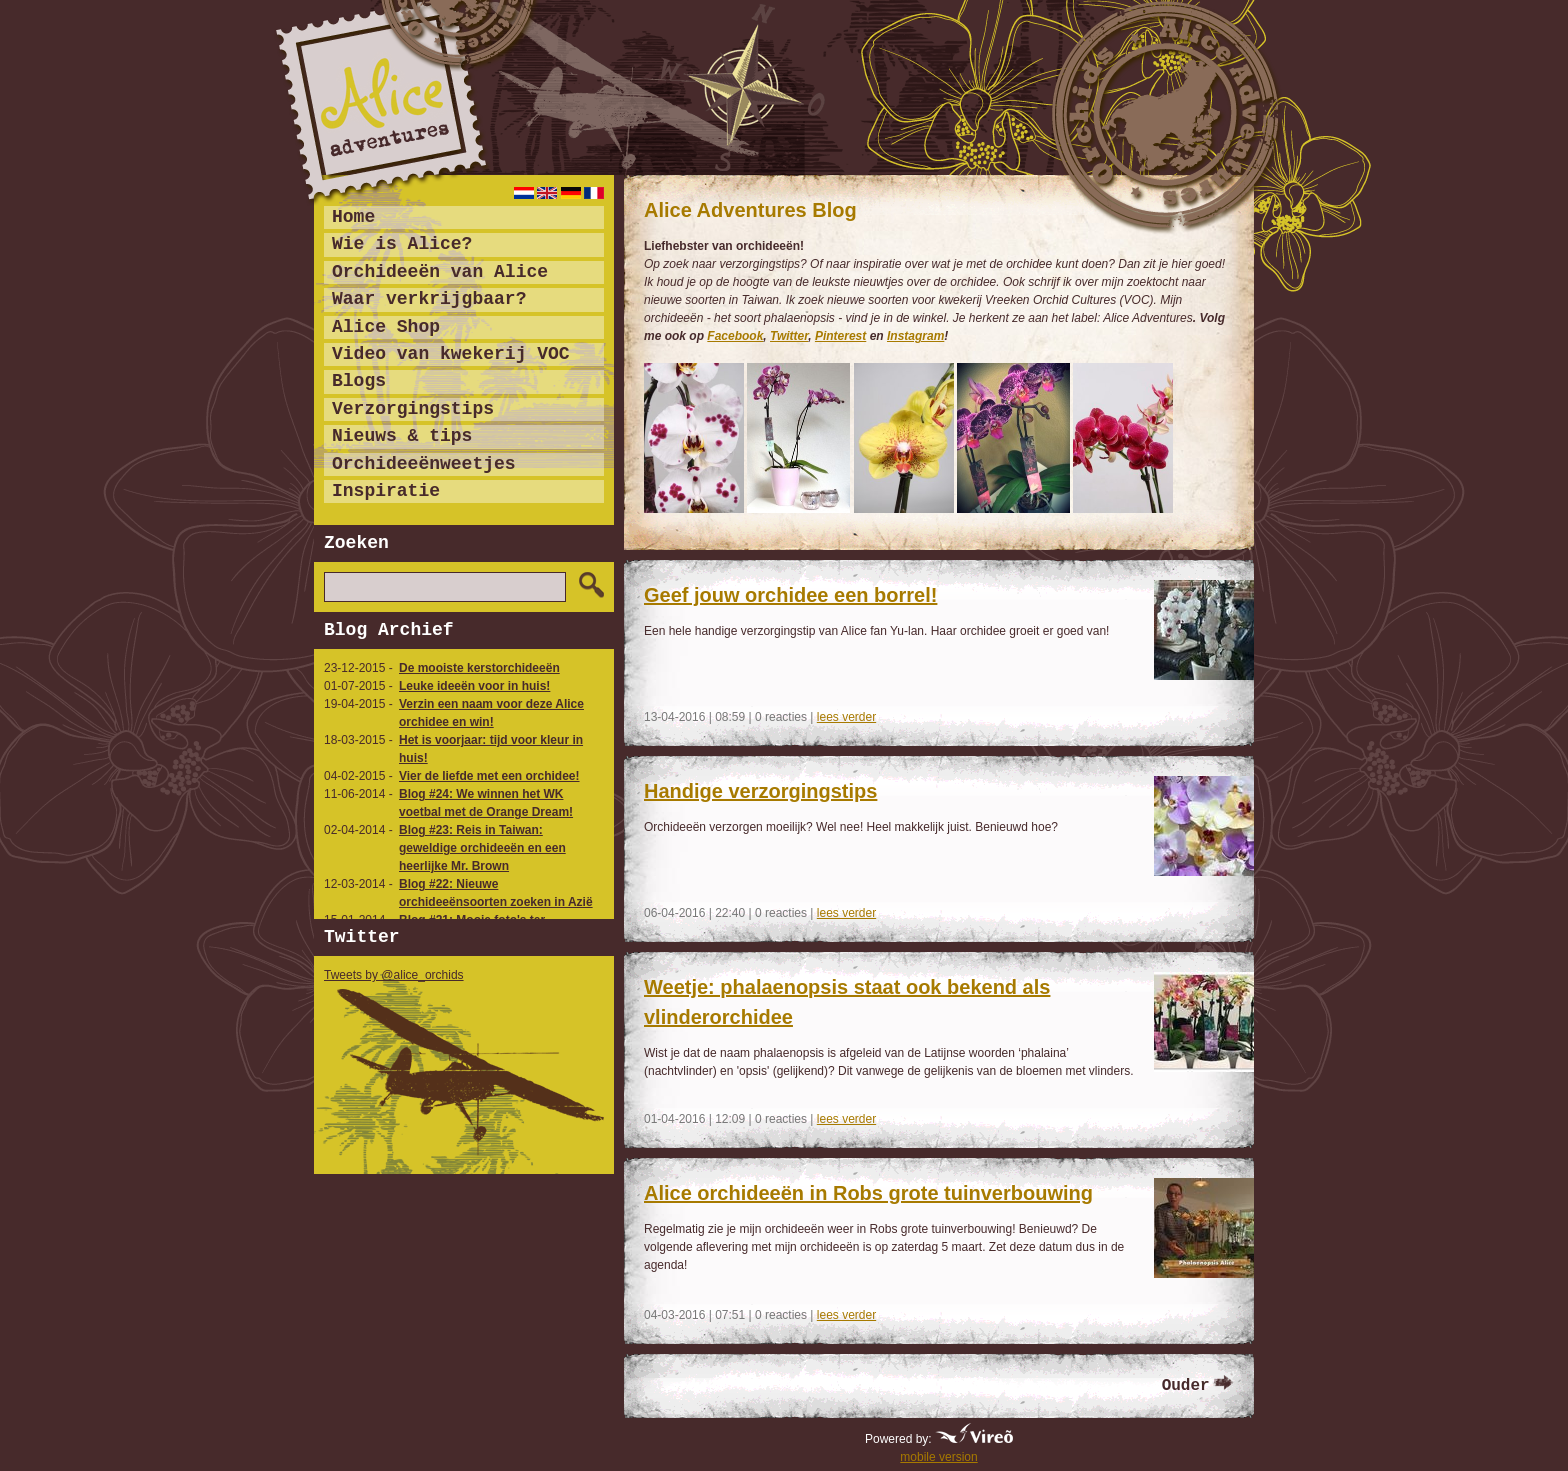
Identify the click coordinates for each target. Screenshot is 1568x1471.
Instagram (915, 336)
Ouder (1186, 1386)
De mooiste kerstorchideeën (479, 668)
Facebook (735, 336)
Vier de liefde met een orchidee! (489, 776)
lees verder (846, 717)
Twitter (789, 336)
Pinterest (840, 336)
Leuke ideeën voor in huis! (474, 686)
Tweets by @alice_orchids (394, 975)
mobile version (938, 1457)
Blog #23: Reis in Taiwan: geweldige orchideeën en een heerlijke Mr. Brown (482, 848)
